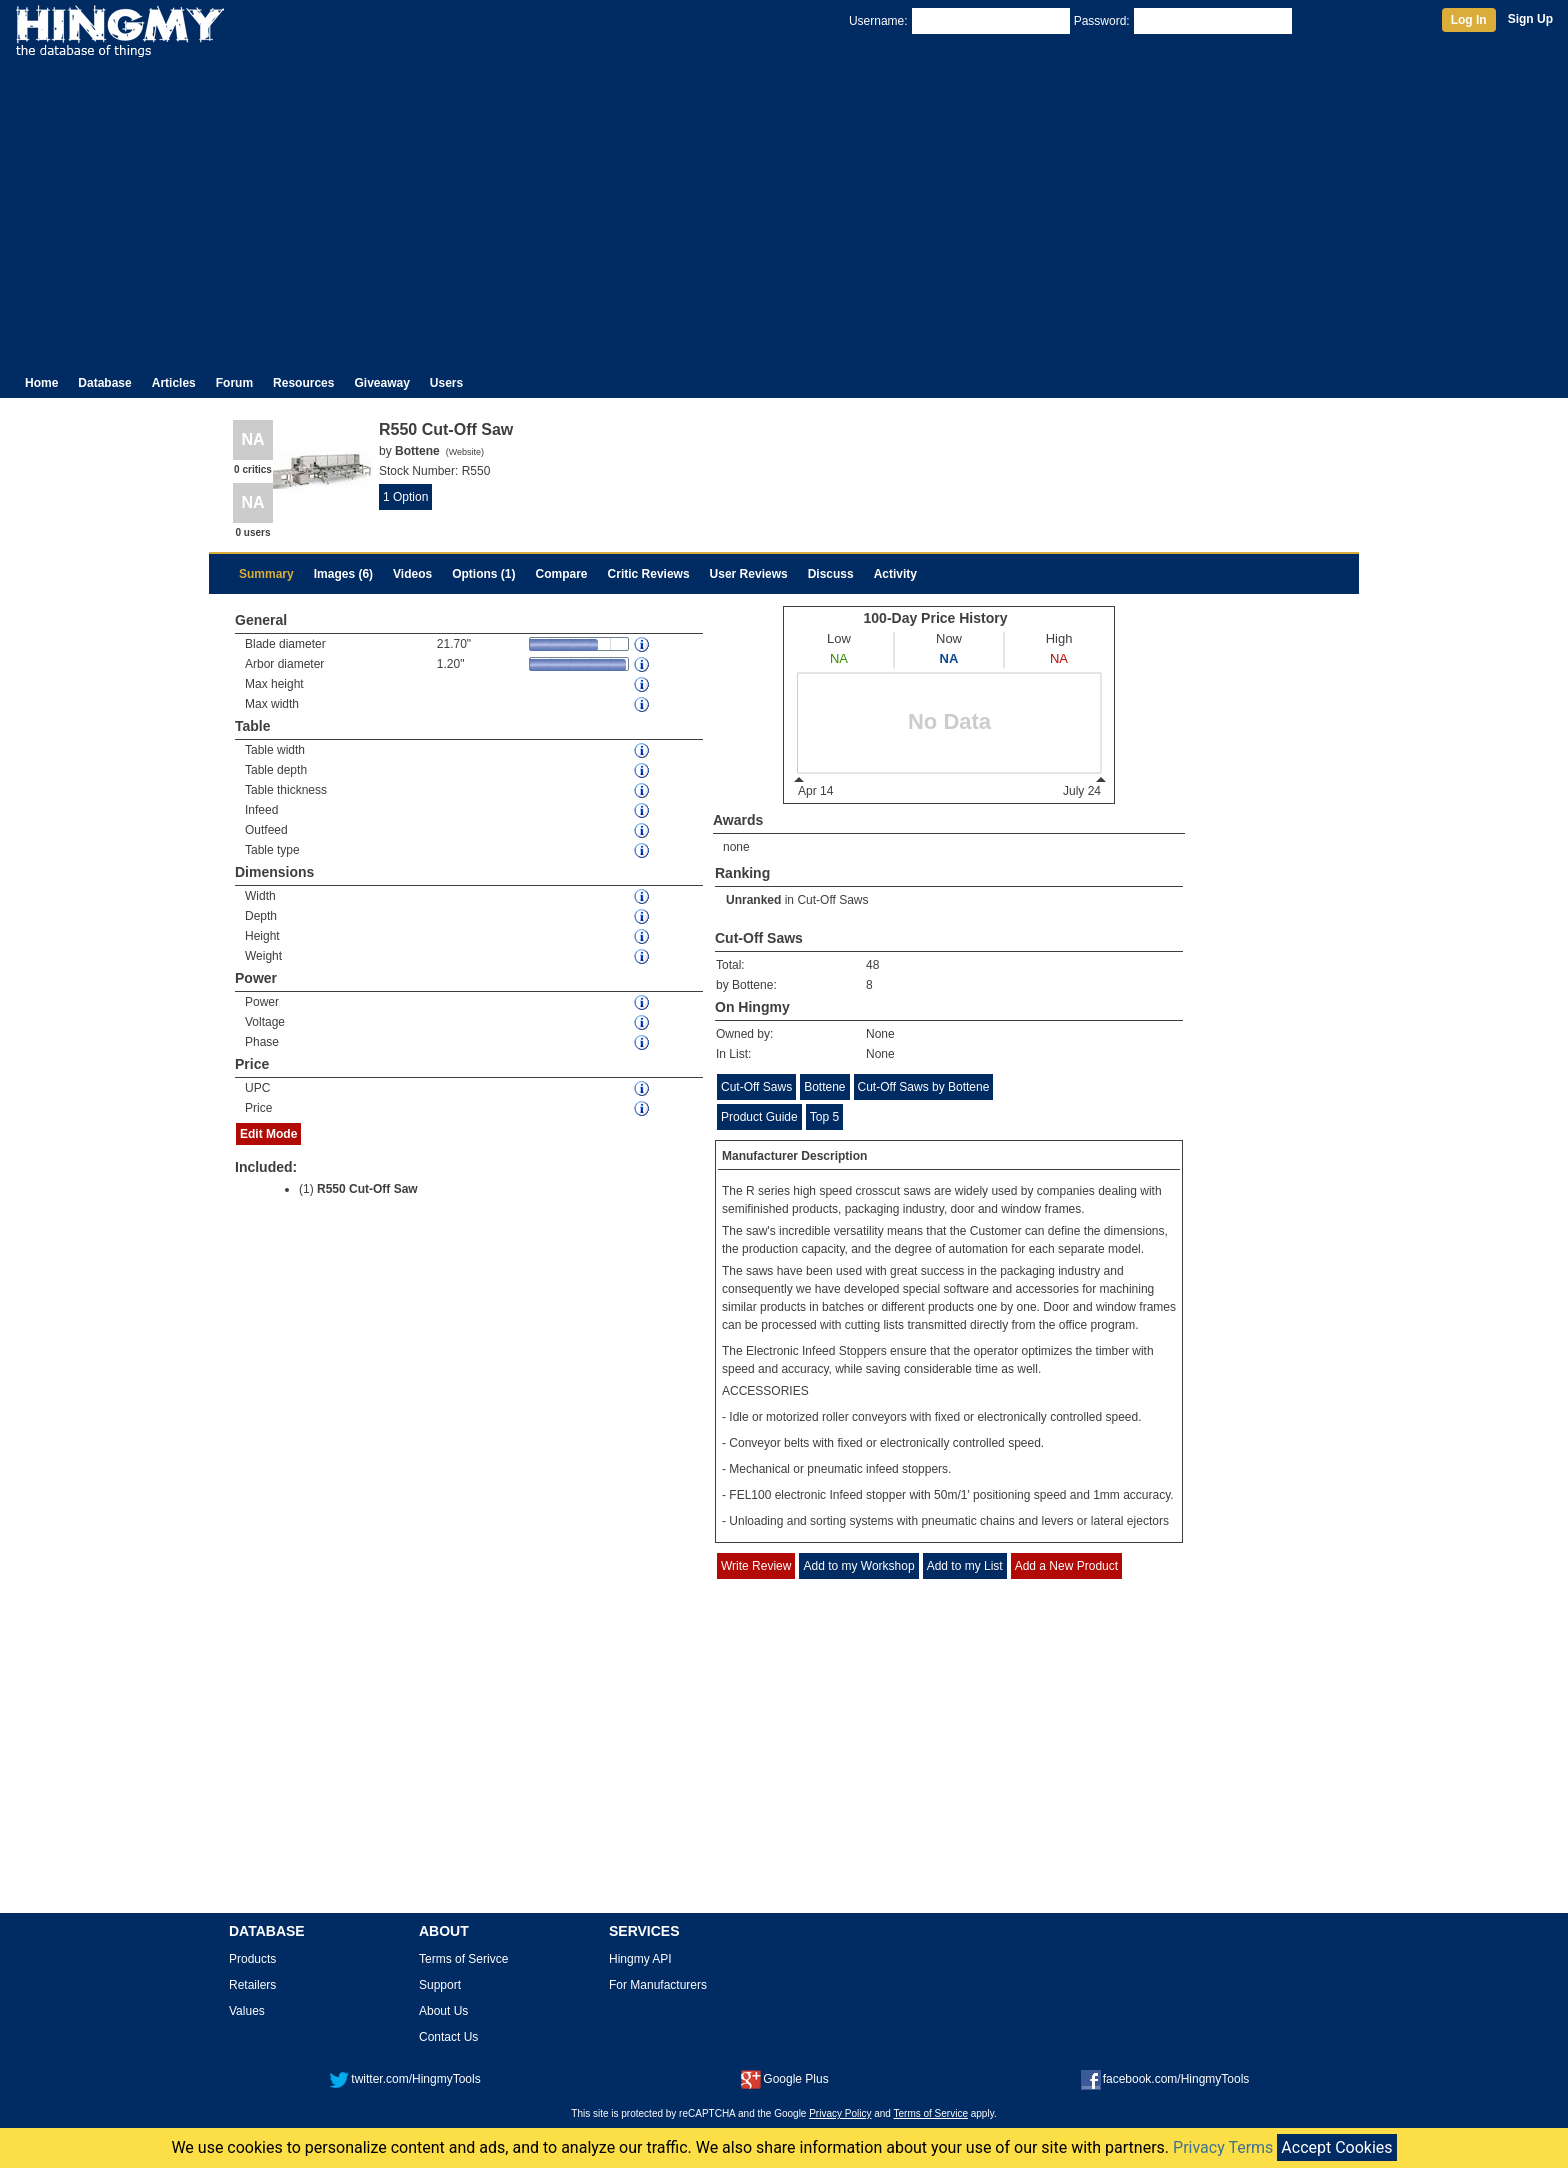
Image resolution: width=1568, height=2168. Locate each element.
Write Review (756, 1566)
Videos (412, 574)
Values (247, 2011)
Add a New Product (1066, 1566)
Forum (234, 383)
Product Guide (759, 1117)
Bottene (824, 1087)
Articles (174, 383)
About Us (443, 2011)
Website (465, 452)
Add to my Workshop (858, 1566)
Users (446, 383)
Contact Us (448, 2037)
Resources (303, 383)
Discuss (831, 574)
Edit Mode (268, 1134)
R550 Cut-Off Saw (367, 1189)
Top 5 (824, 1117)
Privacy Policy (840, 2113)
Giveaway (381, 383)
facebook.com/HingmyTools (1165, 2079)
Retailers (252, 1985)
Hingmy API (640, 1959)
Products (252, 1959)
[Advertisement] (784, 208)
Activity (895, 574)
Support (440, 1985)
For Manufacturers (658, 1985)
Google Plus (784, 2079)
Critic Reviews (649, 574)
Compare (562, 574)
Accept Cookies (1336, 2147)
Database (104, 383)
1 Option (405, 497)
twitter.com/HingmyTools (404, 2079)
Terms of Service (931, 2113)
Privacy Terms (1223, 2147)
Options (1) (483, 574)
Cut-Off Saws (832, 900)
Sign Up (1530, 19)
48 (872, 965)
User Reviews (749, 574)
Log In (1469, 20)
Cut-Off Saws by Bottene (924, 1087)
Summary (266, 574)
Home (41, 383)
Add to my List (965, 1566)
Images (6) (343, 574)
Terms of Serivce (463, 1959)
